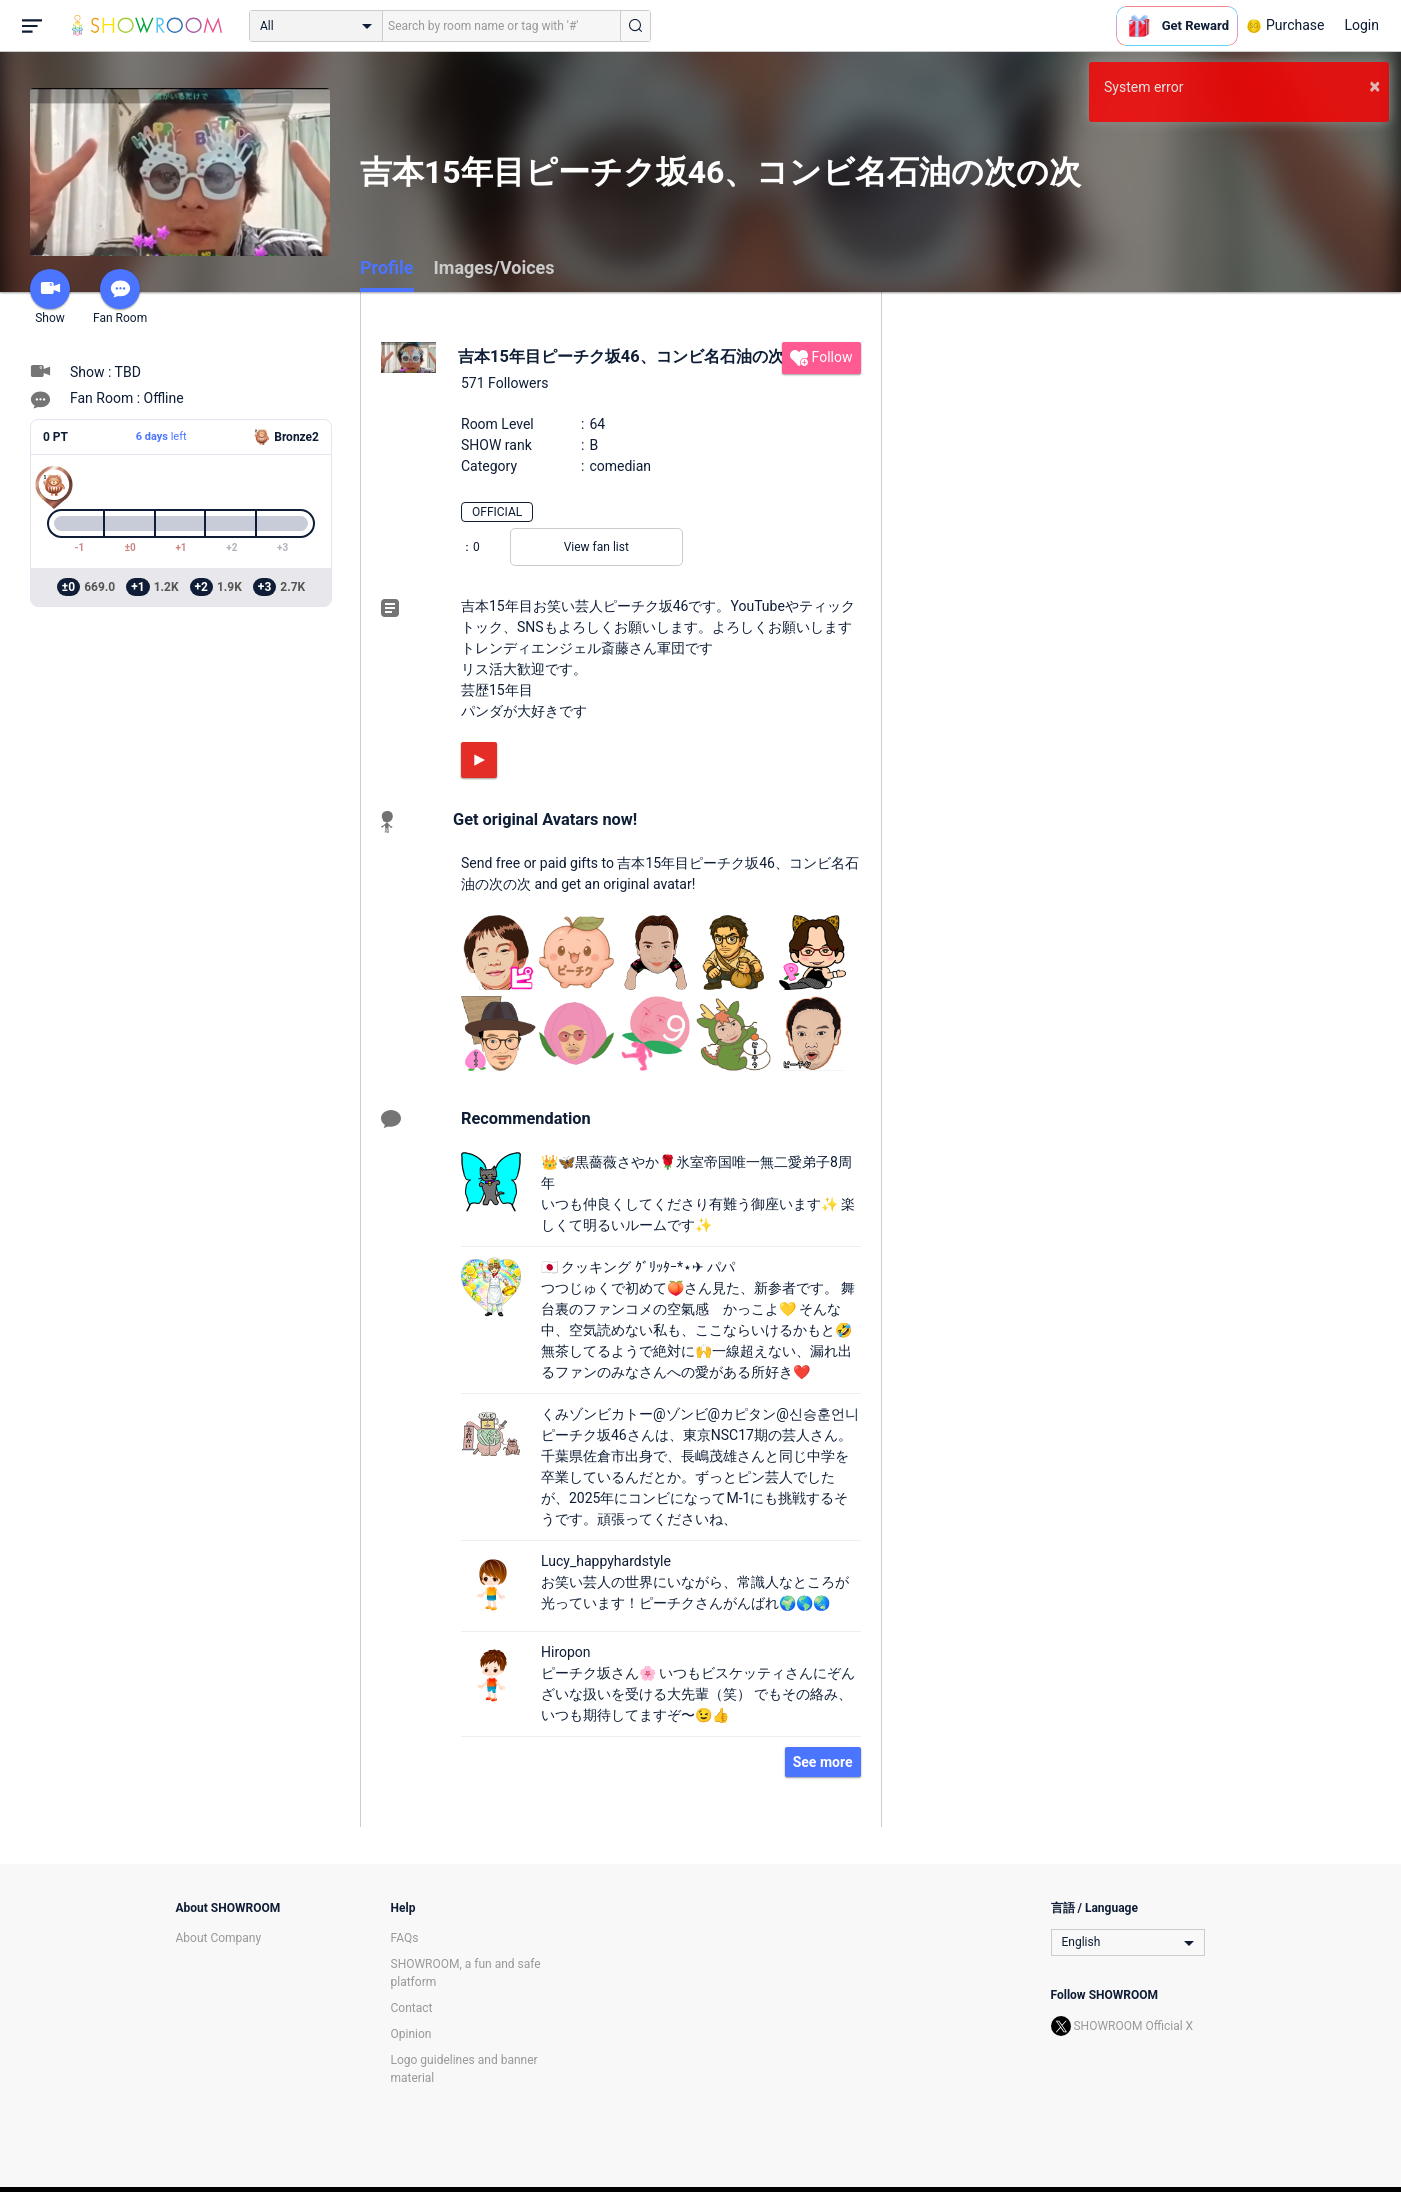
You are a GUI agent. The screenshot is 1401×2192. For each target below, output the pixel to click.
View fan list (596, 547)
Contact (412, 2008)
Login (1361, 25)
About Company (219, 1938)
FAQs (405, 1938)
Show (50, 297)
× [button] (1374, 86)
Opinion (411, 2034)
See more (823, 1762)
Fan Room (120, 297)
